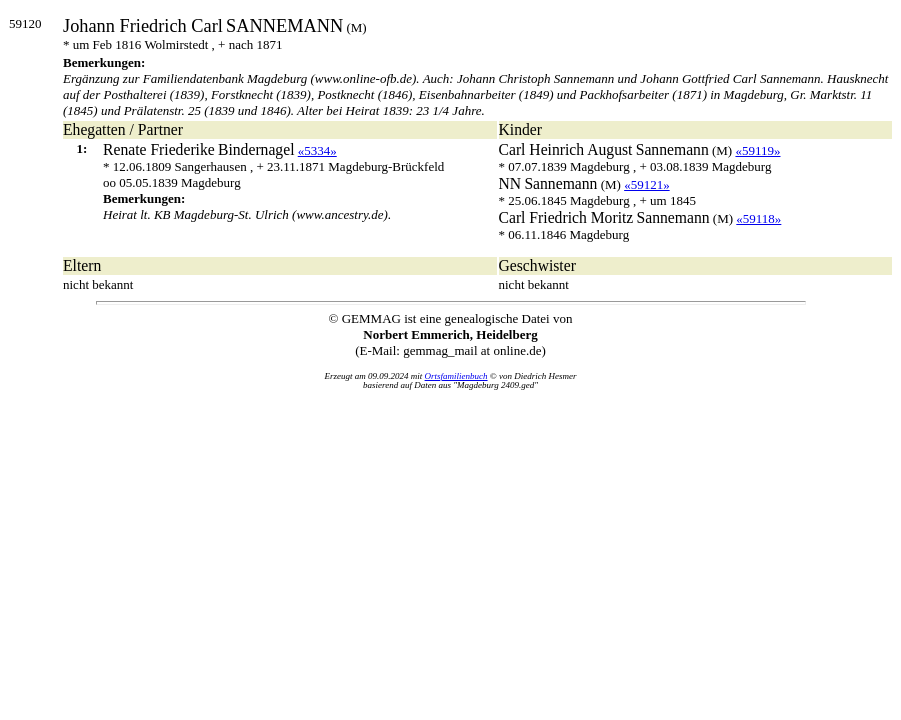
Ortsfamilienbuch (456, 376)
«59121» (647, 184)
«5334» (317, 150)
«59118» (758, 218)
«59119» (757, 150)
